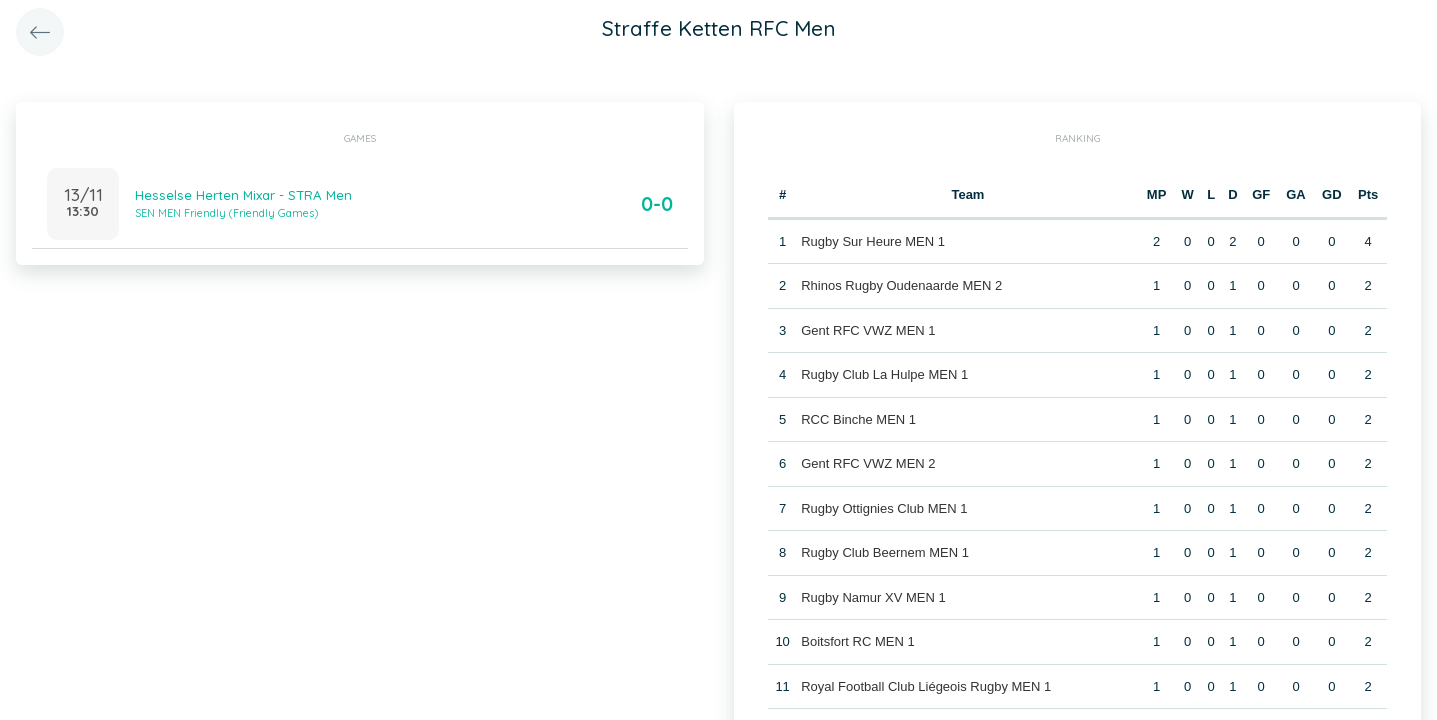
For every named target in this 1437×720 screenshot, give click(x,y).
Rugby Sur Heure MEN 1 (873, 241)
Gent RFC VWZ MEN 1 (868, 330)
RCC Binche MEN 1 (858, 419)
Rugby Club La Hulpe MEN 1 (884, 374)
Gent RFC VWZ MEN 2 (868, 463)
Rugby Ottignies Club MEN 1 (884, 508)
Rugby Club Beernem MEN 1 (885, 552)
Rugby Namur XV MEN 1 (873, 597)
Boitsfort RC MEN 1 (857, 641)
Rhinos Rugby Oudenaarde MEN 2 (901, 285)
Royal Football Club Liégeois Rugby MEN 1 (926, 686)
